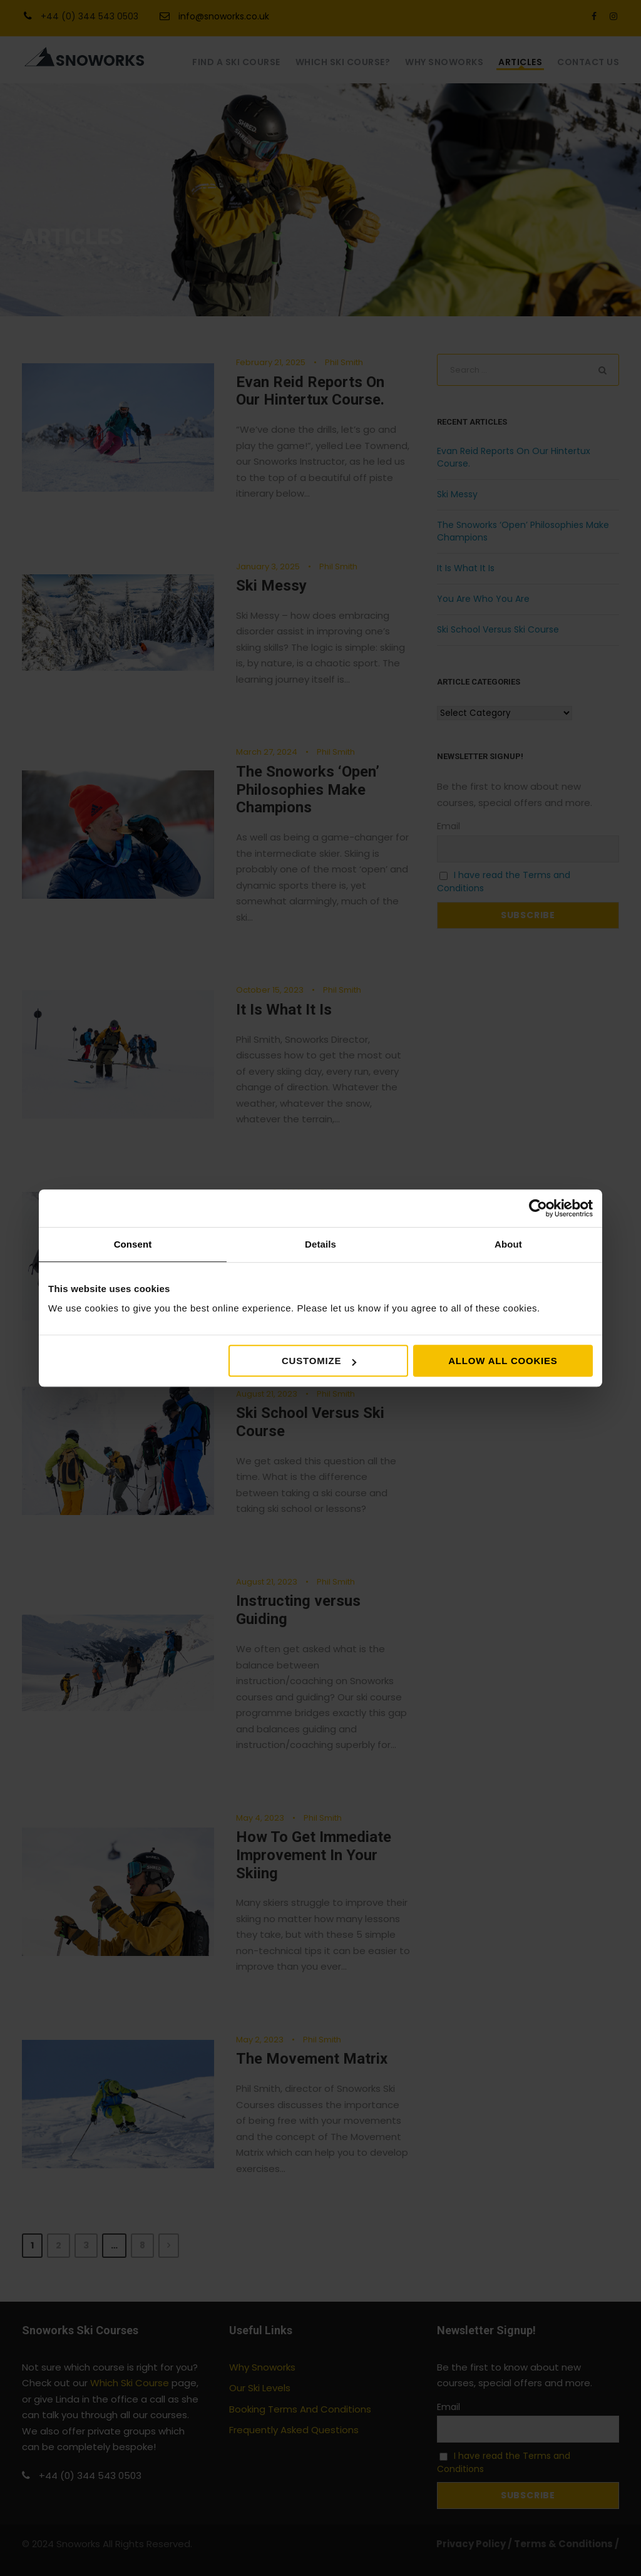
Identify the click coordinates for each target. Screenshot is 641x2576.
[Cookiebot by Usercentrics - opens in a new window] (538, 1208)
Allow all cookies (502, 1360)
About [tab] (508, 1244)
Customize (319, 1360)
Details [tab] (320, 1244)
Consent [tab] (133, 1244)
